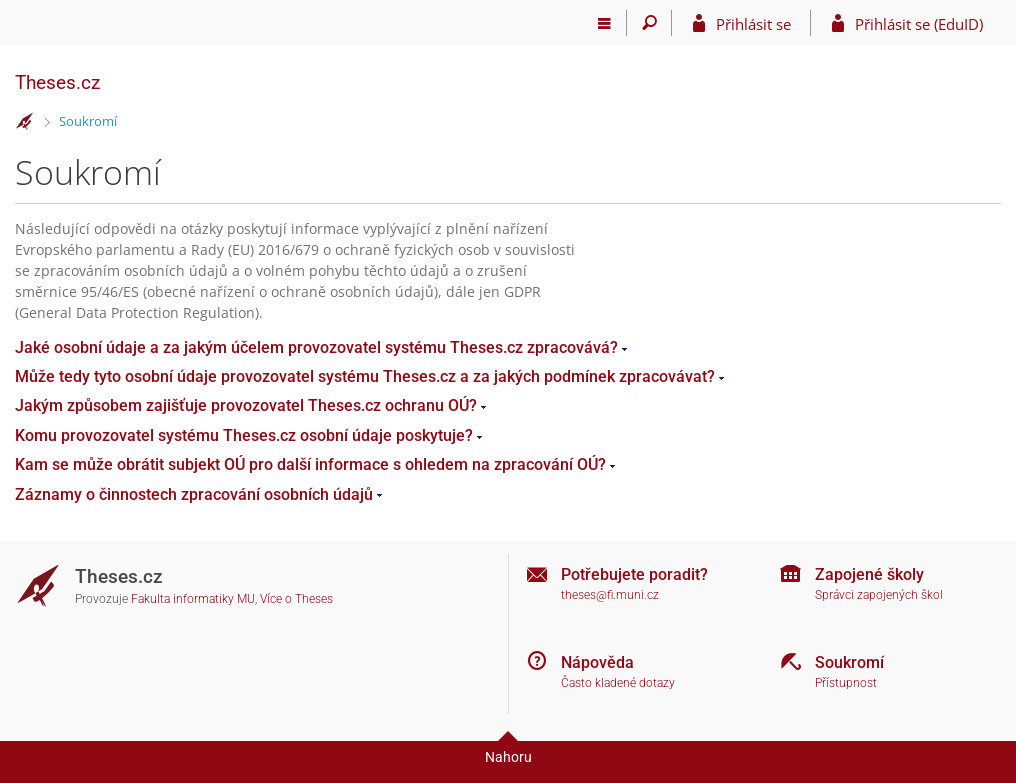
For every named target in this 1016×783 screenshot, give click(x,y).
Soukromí (88, 121)
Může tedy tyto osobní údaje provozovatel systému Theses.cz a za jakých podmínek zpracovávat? (365, 376)
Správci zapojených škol (879, 595)
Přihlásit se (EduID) (919, 24)
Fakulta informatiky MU (193, 599)
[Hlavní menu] (604, 23)
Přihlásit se (753, 24)
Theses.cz (57, 82)
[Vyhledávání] (649, 23)
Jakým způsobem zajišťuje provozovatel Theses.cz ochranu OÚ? (246, 405)
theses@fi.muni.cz (610, 595)
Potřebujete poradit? (634, 574)
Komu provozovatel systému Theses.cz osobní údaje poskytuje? (244, 435)
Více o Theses (296, 599)
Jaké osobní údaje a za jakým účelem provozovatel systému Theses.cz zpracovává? (316, 347)
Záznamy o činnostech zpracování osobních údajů (194, 494)
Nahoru (508, 757)
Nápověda (597, 662)
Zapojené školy (869, 574)
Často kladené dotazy (618, 683)
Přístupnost (846, 683)
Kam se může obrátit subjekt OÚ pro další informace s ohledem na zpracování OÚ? (310, 464)
